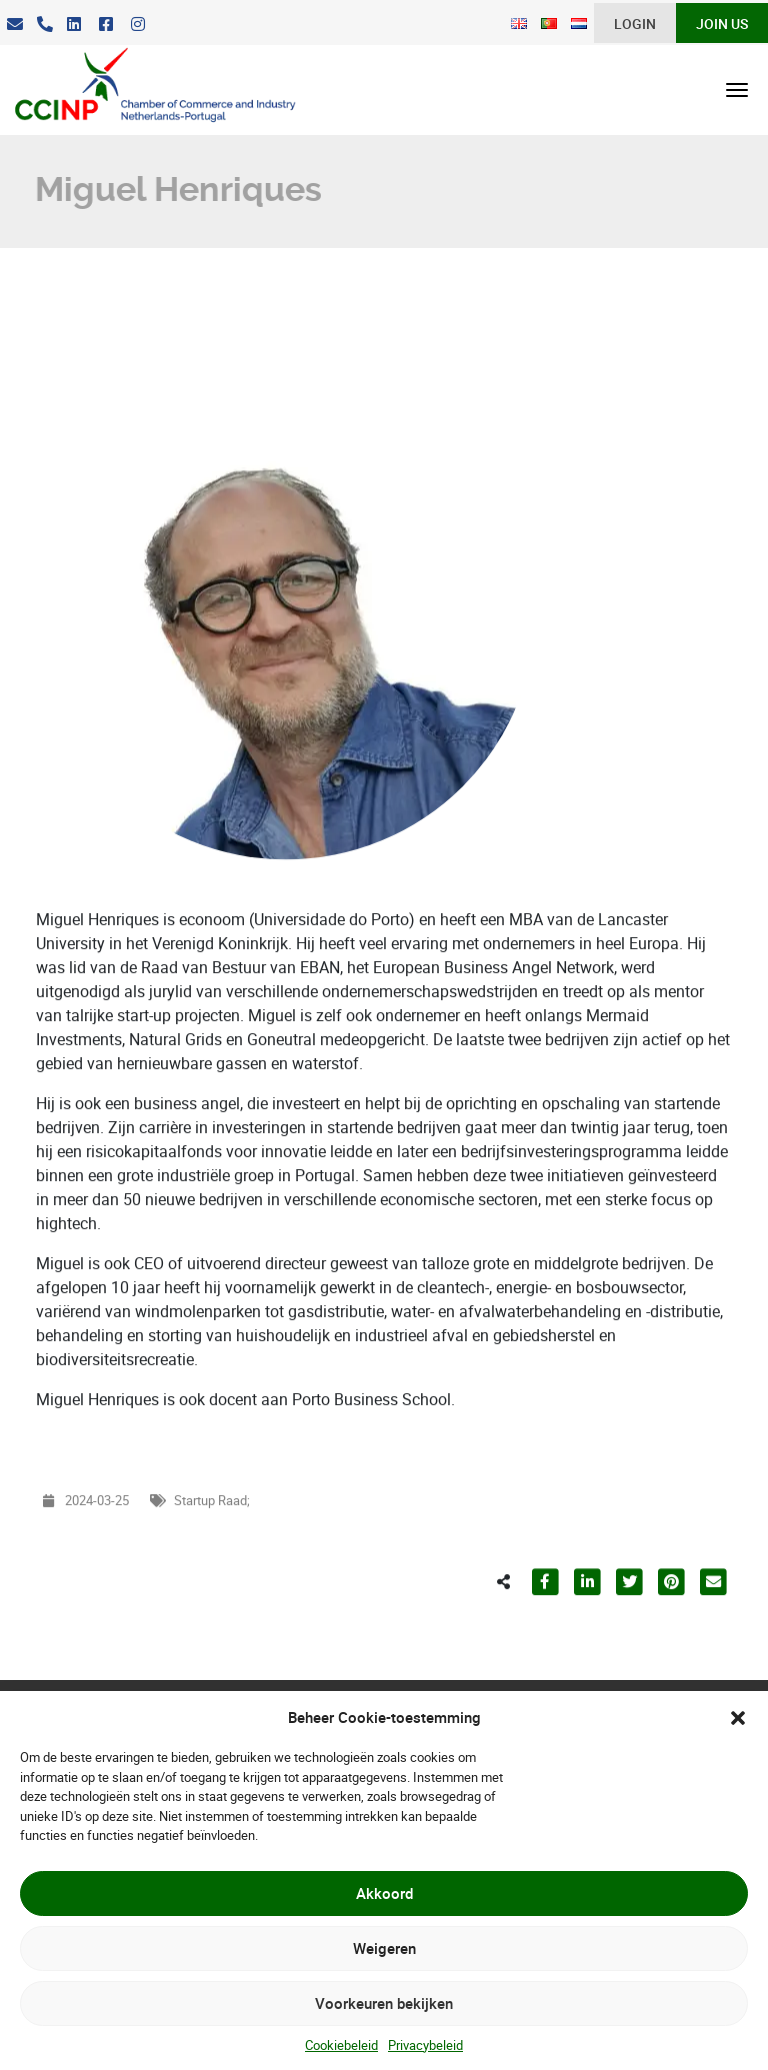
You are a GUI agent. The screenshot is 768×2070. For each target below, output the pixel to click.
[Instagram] (138, 25)
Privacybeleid (425, 2045)
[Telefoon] (45, 25)
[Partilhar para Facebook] (545, 1623)
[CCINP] (148, 90)
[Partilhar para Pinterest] (671, 1623)
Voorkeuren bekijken (384, 2003)
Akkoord (384, 1893)
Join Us (722, 24)
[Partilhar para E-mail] (713, 1623)
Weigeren (384, 1948)
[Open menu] (737, 90)
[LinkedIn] (74, 25)
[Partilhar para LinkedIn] (587, 1623)
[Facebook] (106, 25)
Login (635, 24)
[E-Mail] (15, 25)
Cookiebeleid (341, 2045)
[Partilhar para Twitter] (629, 1623)
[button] (738, 1717)
